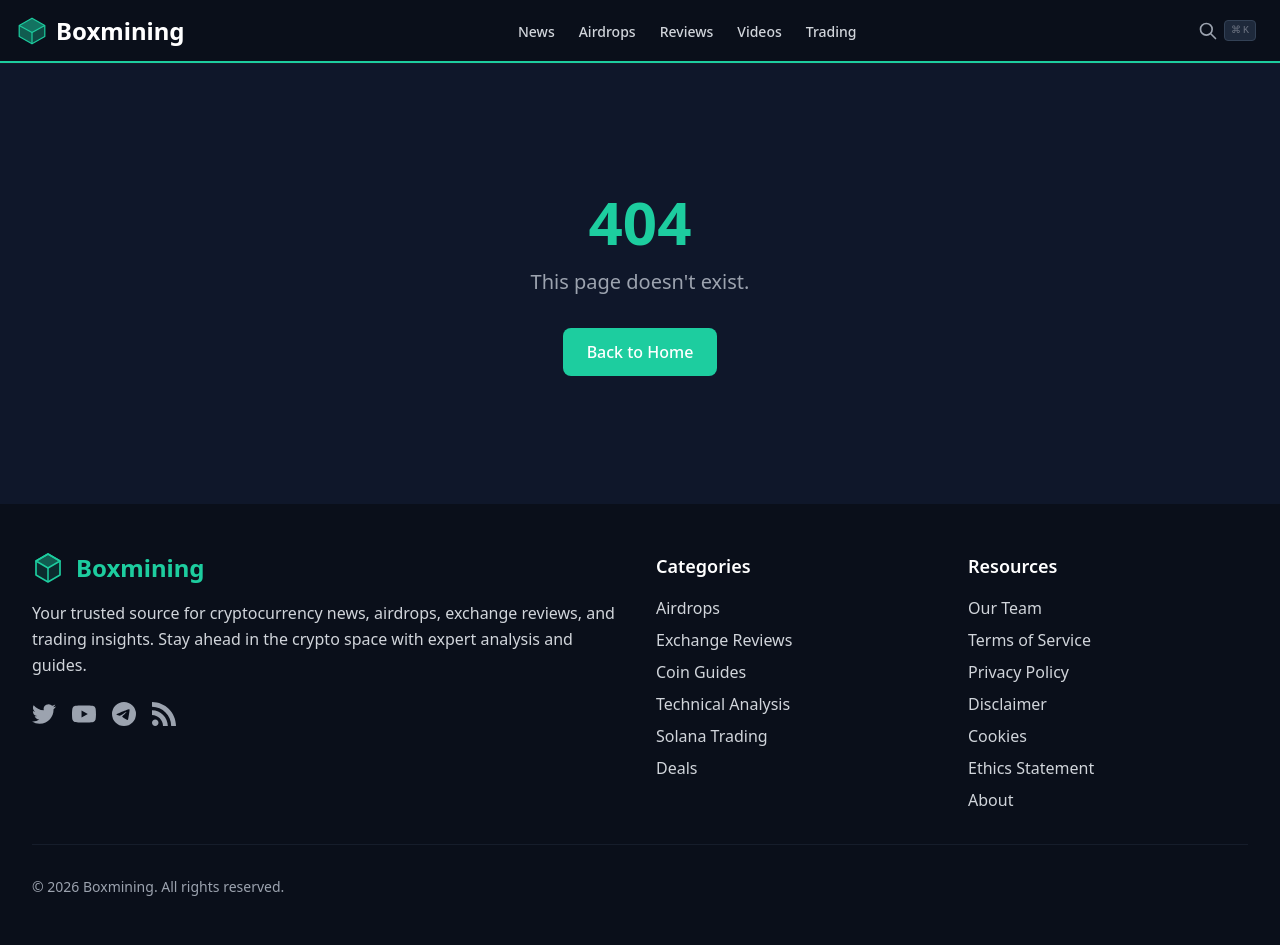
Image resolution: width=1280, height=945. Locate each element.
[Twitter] (44, 714)
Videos (759, 31)
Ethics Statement (1031, 768)
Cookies (997, 736)
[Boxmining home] (100, 31)
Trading (831, 31)
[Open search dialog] (1227, 30)
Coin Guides (701, 672)
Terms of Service (1029, 640)
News (536, 31)
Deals (676, 768)
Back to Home (640, 352)
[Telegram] (124, 714)
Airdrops (607, 31)
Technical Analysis (723, 704)
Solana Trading (712, 736)
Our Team (1005, 608)
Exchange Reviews (724, 640)
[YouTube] (84, 714)
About (990, 800)
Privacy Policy (1018, 672)
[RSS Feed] (164, 714)
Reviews (687, 31)
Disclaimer (1007, 704)
